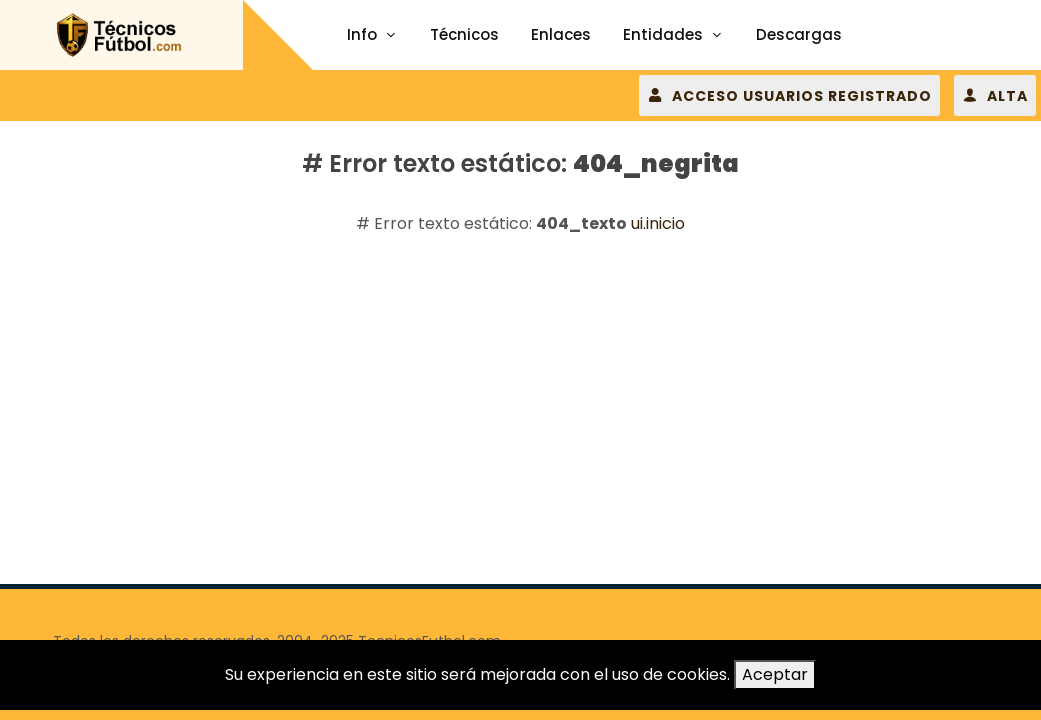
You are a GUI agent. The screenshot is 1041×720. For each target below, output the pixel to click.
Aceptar (775, 674)
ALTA (995, 95)
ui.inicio (658, 223)
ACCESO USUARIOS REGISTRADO (789, 95)
